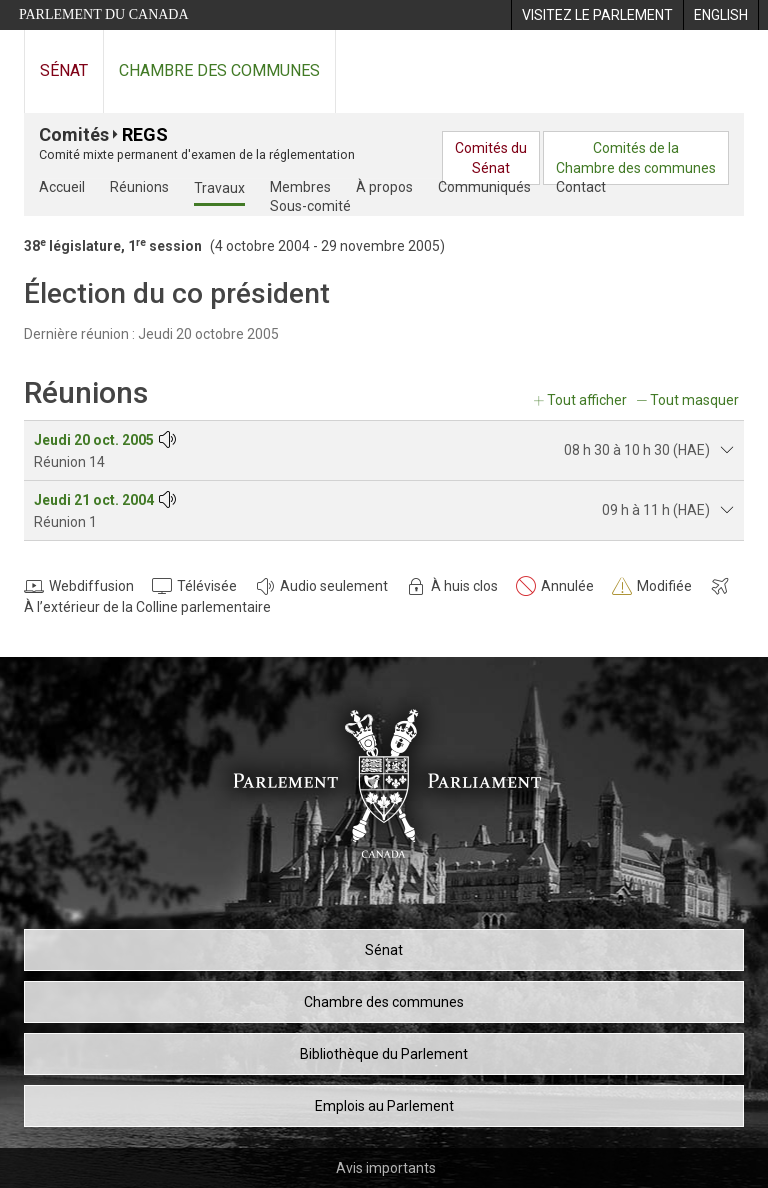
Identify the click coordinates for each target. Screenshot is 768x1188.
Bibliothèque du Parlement (384, 1054)
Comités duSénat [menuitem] (491, 158)
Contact (581, 187)
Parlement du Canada (104, 14)
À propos (384, 187)
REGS (145, 134)
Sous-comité (310, 206)
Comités (74, 134)
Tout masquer (694, 400)
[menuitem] (597, 15)
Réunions (139, 187)
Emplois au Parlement (384, 1106)
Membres (300, 187)
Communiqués (484, 187)
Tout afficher (587, 400)
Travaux (219, 188)
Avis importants (386, 1168)
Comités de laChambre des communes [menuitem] (636, 158)
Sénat (64, 70)
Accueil (62, 187)
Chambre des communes (219, 70)
